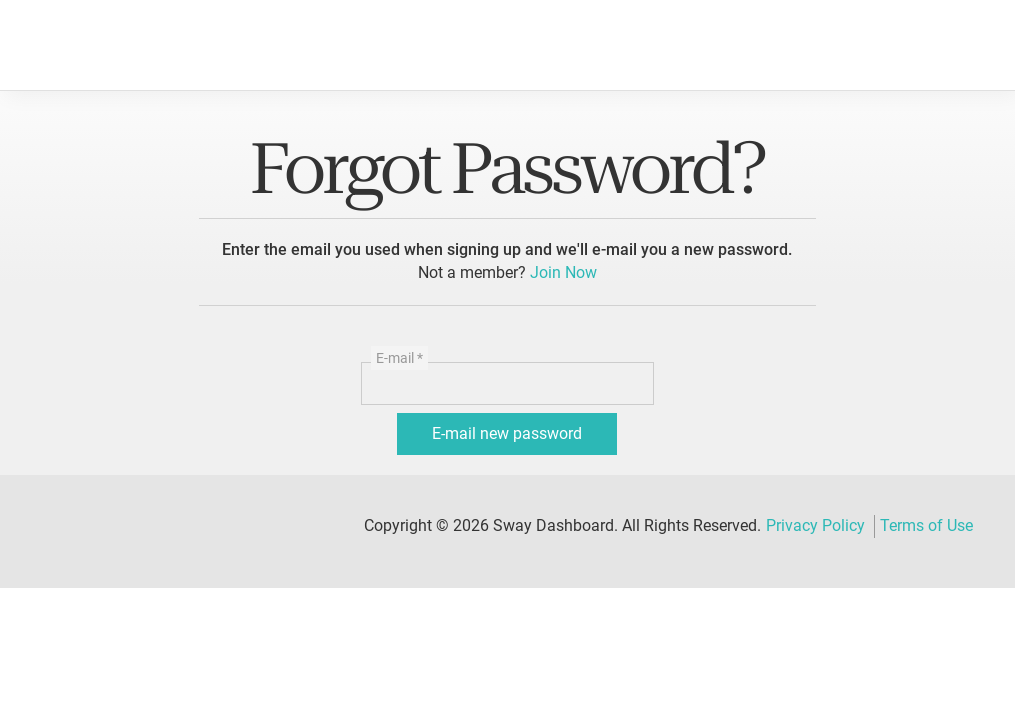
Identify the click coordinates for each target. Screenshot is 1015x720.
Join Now (563, 272)
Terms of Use (926, 525)
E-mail (399, 358)
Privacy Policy (815, 525)
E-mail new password (507, 433)
